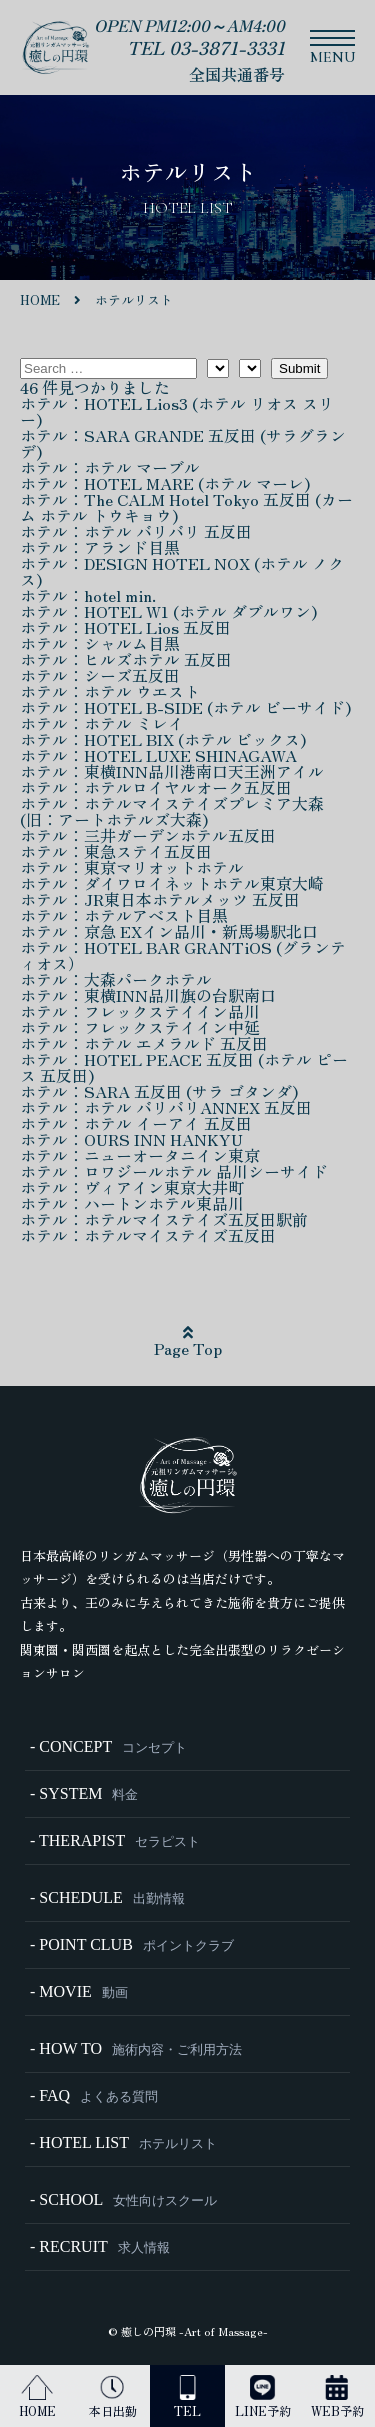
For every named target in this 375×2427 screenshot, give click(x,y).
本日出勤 (113, 2397)
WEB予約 (337, 2397)
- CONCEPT (108, 1746)
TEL (187, 2397)
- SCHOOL (123, 2199)
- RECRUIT (100, 2246)
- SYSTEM (84, 1793)
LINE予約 (263, 2397)
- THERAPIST (115, 1840)
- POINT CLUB (132, 1944)
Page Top (188, 1342)
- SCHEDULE (107, 1897)
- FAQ (94, 2095)
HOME (37, 2397)
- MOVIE (79, 1991)
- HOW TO (136, 2048)
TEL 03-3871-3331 (206, 47)
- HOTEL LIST (123, 2142)
